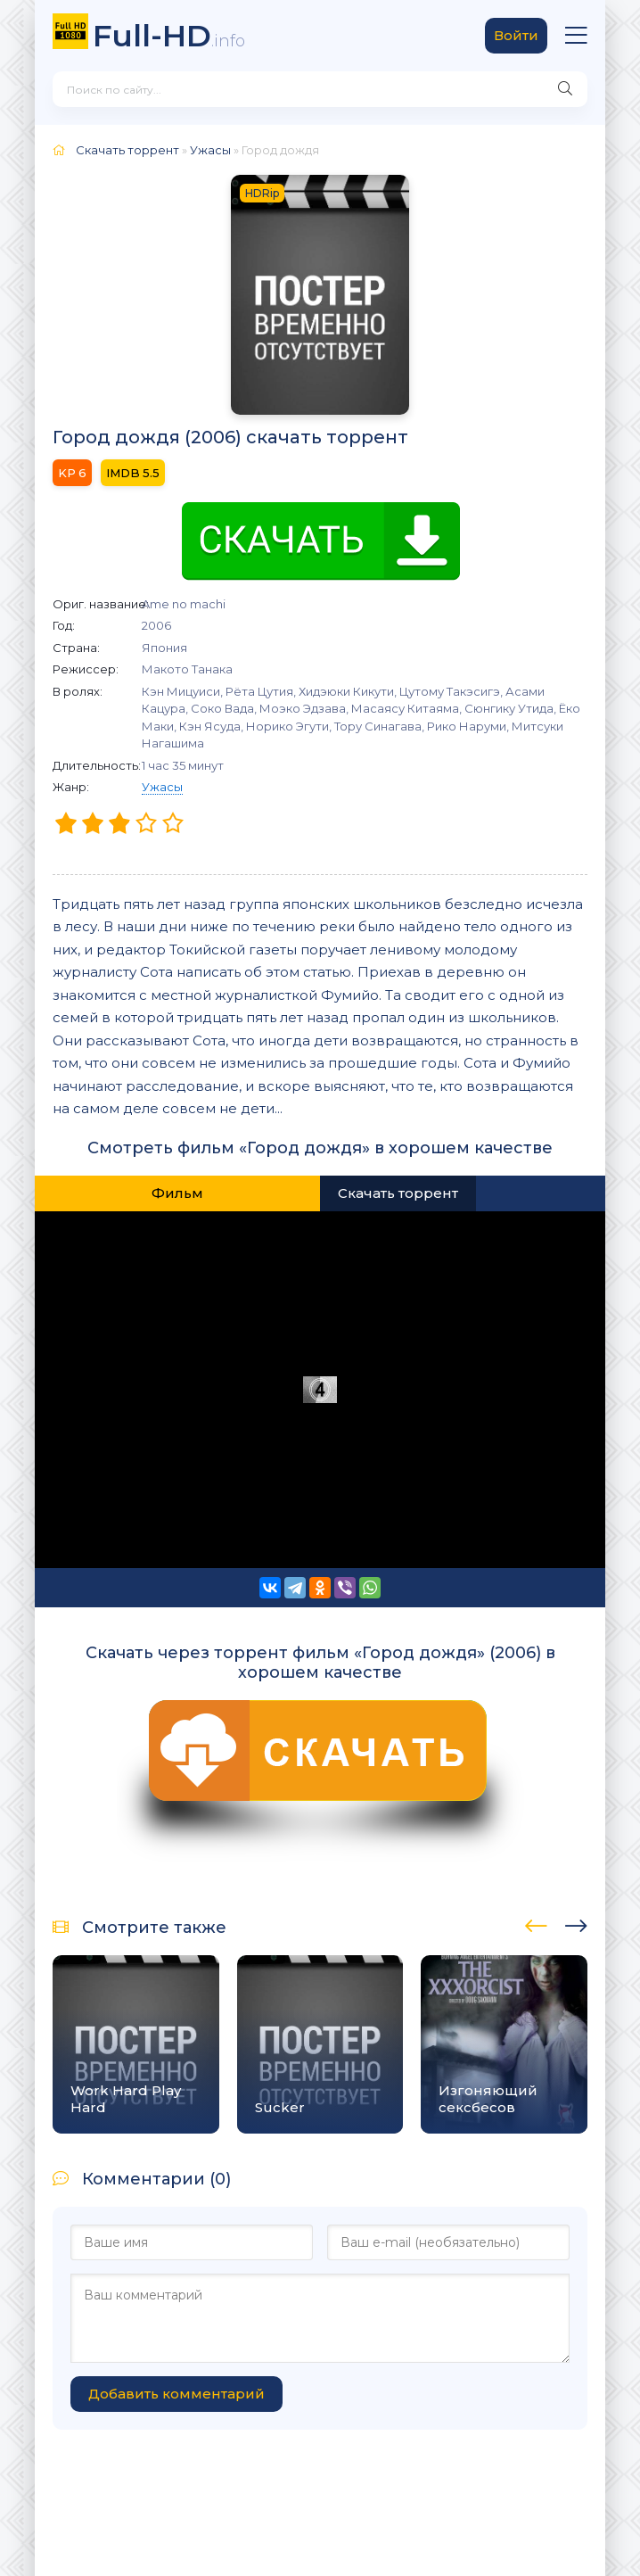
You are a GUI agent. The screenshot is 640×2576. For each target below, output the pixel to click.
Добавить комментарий (176, 2393)
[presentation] (536, 1923)
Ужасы (162, 787)
